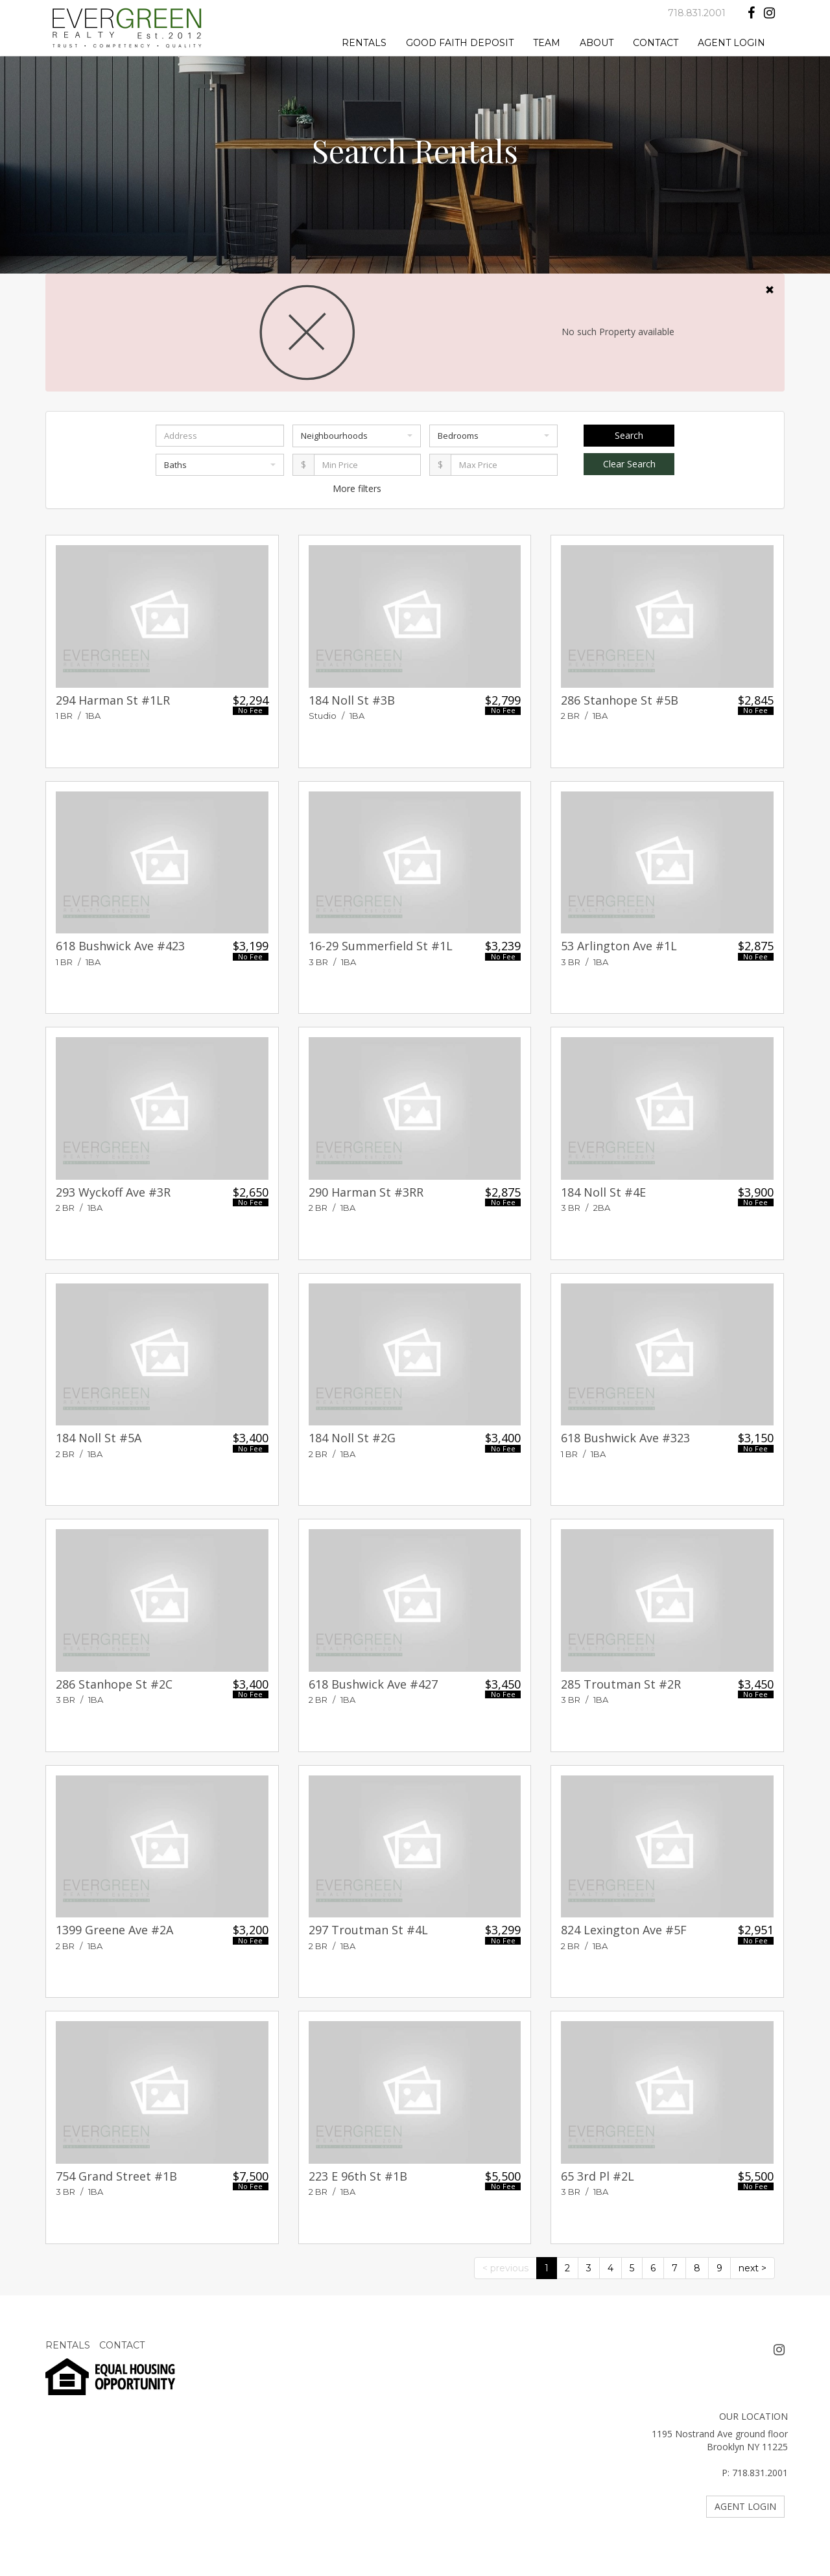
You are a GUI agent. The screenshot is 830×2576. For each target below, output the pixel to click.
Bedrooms (493, 435)
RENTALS (364, 43)
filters (369, 488)
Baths (220, 465)
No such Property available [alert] (415, 332)
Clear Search (629, 464)
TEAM (546, 43)
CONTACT (655, 43)
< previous (505, 2268)
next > (752, 2268)
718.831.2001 (697, 13)
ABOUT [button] (596, 43)
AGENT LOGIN (731, 43)
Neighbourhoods (356, 435)
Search (629, 435)
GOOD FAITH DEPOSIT (460, 43)
